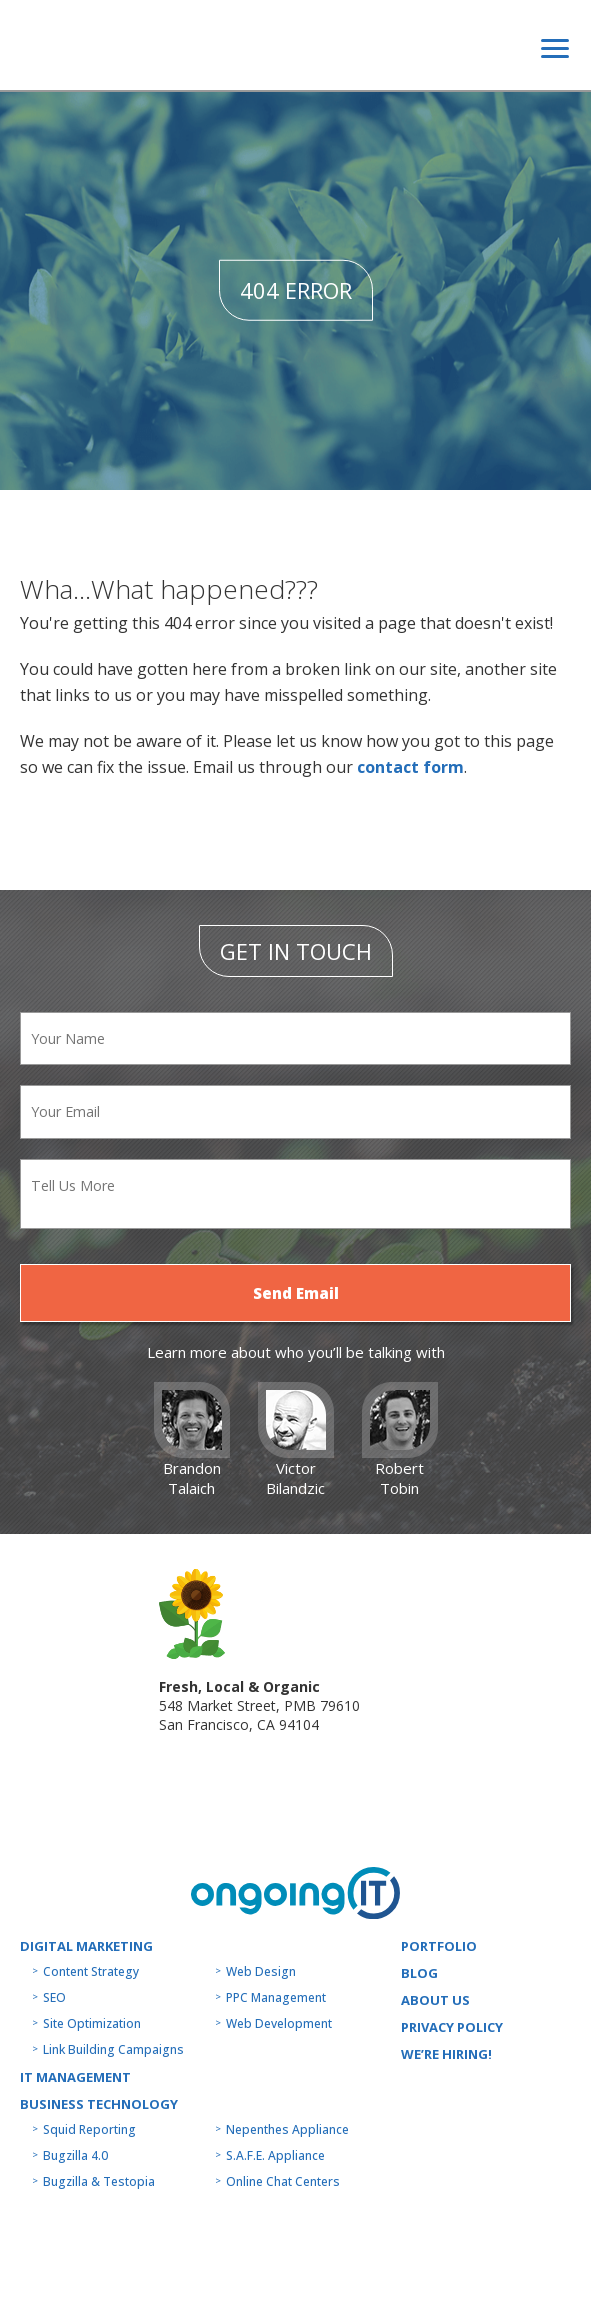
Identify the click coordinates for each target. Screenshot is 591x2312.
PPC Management (276, 1997)
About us (435, 2000)
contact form (410, 767)
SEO (54, 1997)
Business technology (99, 2104)
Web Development (279, 2023)
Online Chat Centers (283, 2181)
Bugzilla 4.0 (75, 2155)
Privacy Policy (452, 2027)
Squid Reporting (89, 2129)
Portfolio (439, 1946)
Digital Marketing (86, 1946)
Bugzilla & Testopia (99, 2181)
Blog (419, 1973)
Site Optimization (92, 2023)
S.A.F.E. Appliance (275, 2155)
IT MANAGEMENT (75, 2077)
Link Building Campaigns (113, 2049)
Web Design (261, 1971)
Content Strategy (91, 1971)
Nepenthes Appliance (287, 2129)
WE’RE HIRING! (446, 2054)
